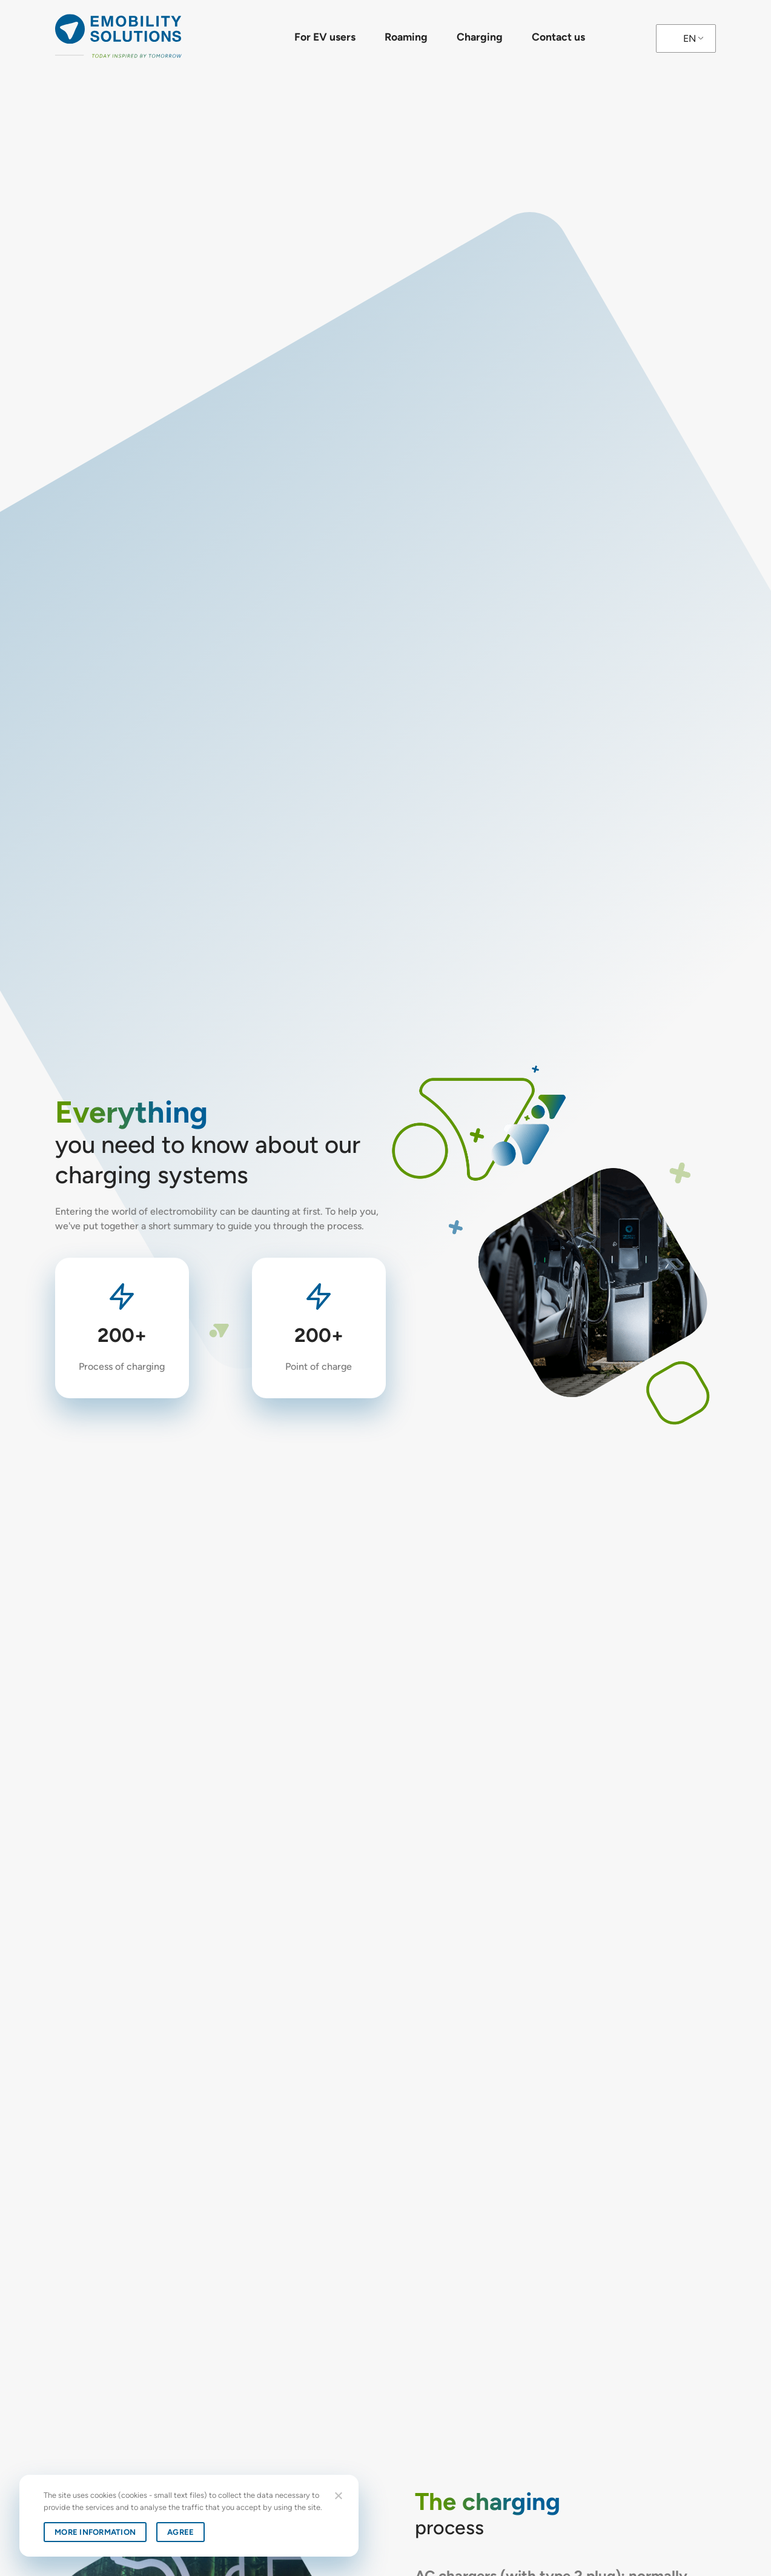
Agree (180, 2532)
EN (689, 38)
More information (95, 2532)
